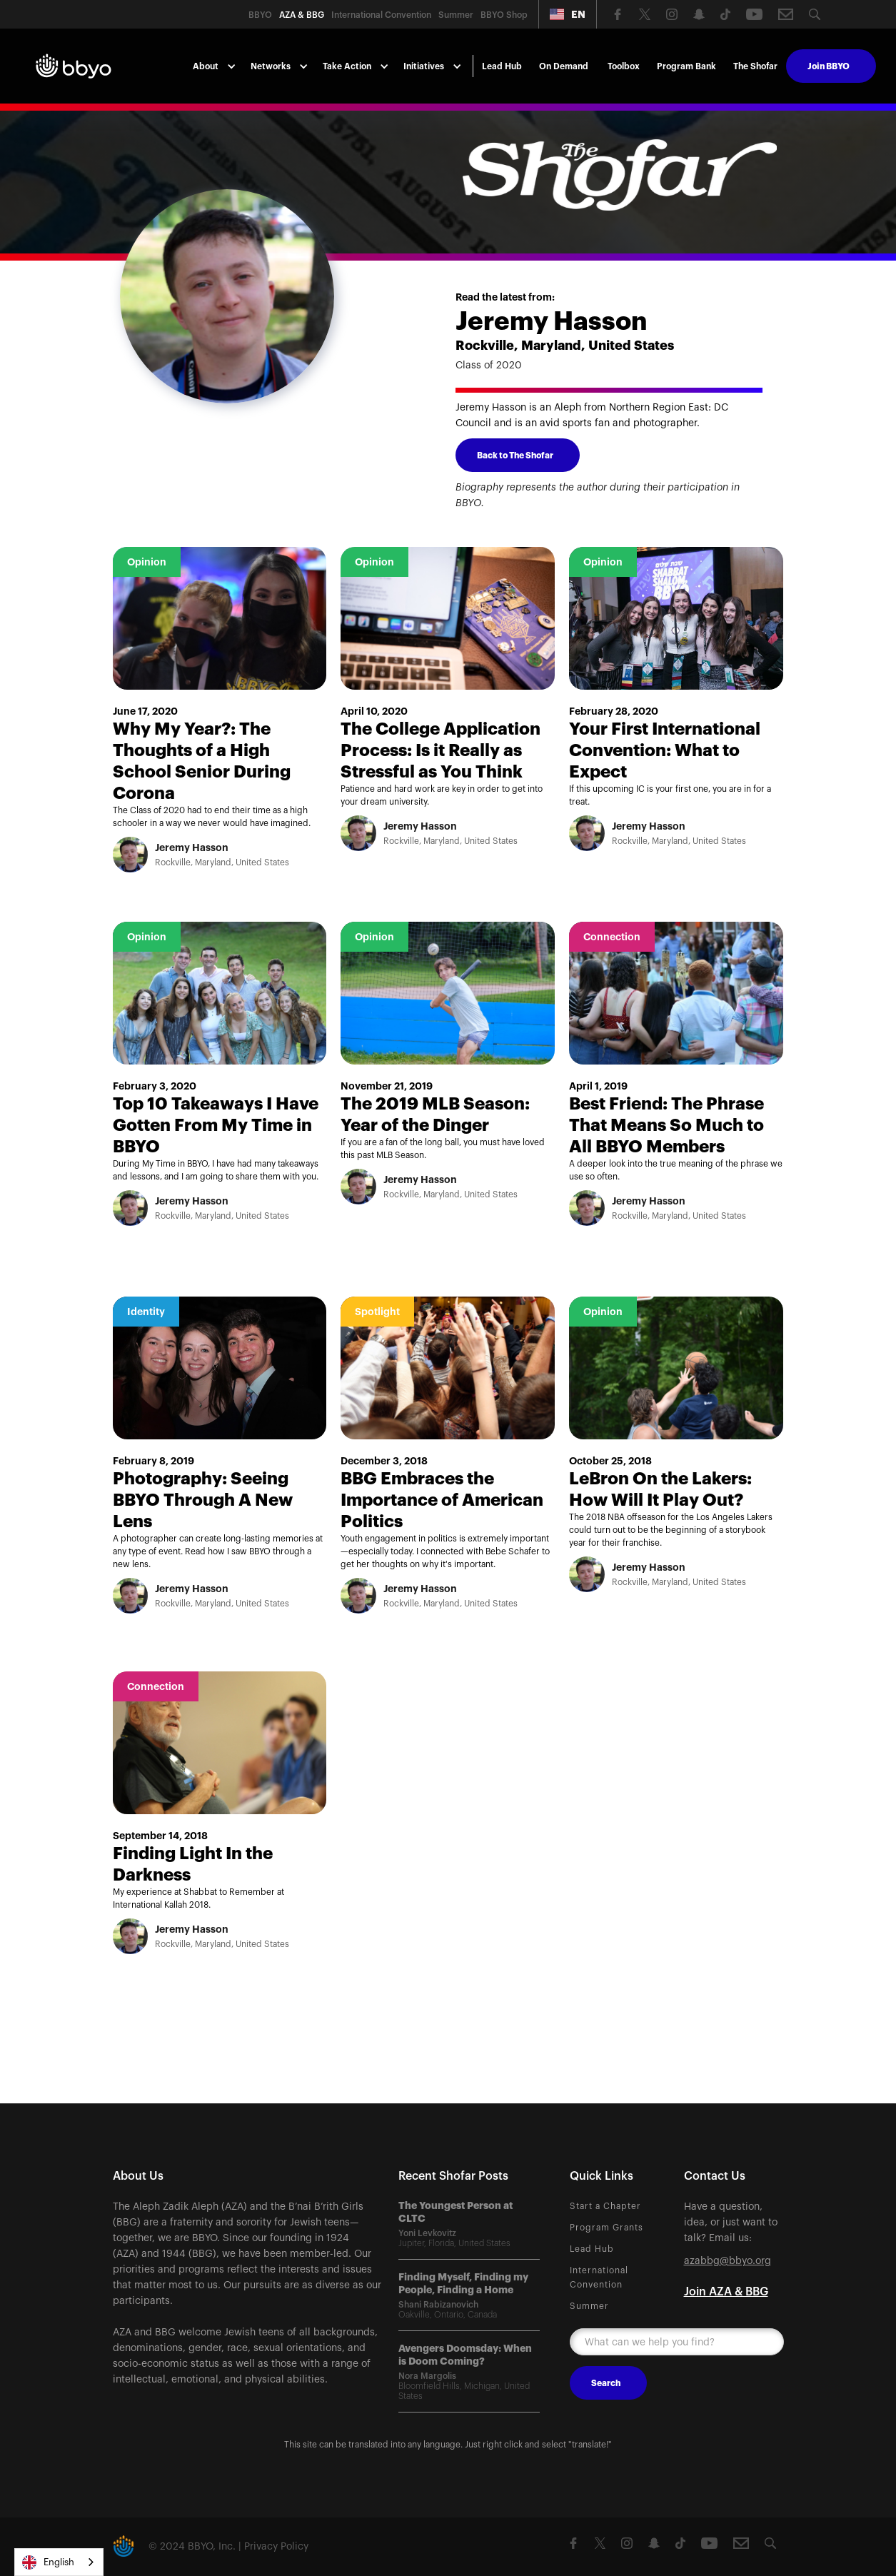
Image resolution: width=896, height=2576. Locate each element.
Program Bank (686, 66)
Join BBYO (828, 66)
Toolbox (624, 66)
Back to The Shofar (515, 455)
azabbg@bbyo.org (727, 2261)
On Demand (563, 66)
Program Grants (606, 2227)
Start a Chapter (605, 2206)
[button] (567, 14)
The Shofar (755, 66)
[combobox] (59, 2562)
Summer (589, 2306)
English (48, 2562)
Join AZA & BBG (726, 2292)
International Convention (599, 2277)
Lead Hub (502, 66)
